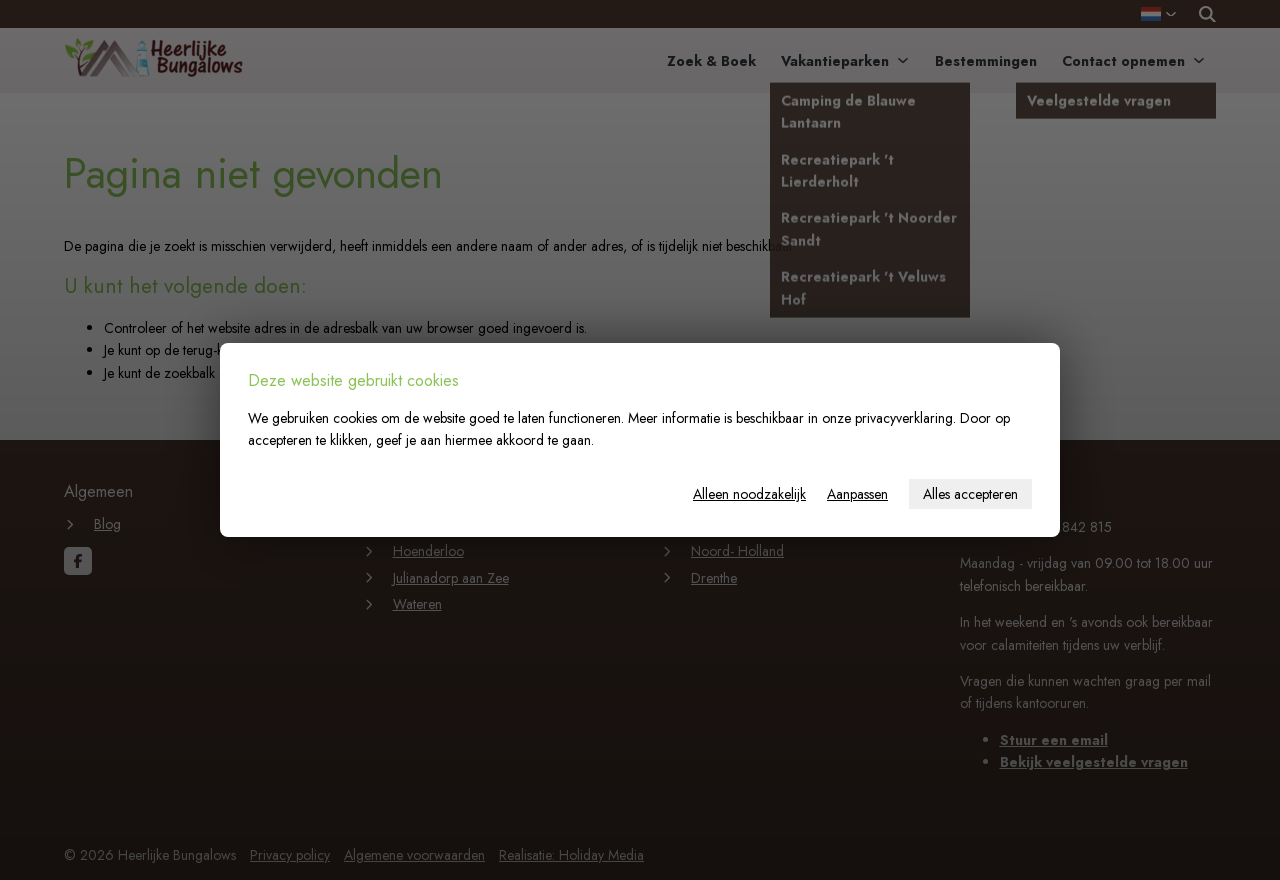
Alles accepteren (970, 494)
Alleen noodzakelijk (749, 494)
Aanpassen (857, 494)
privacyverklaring (904, 418)
